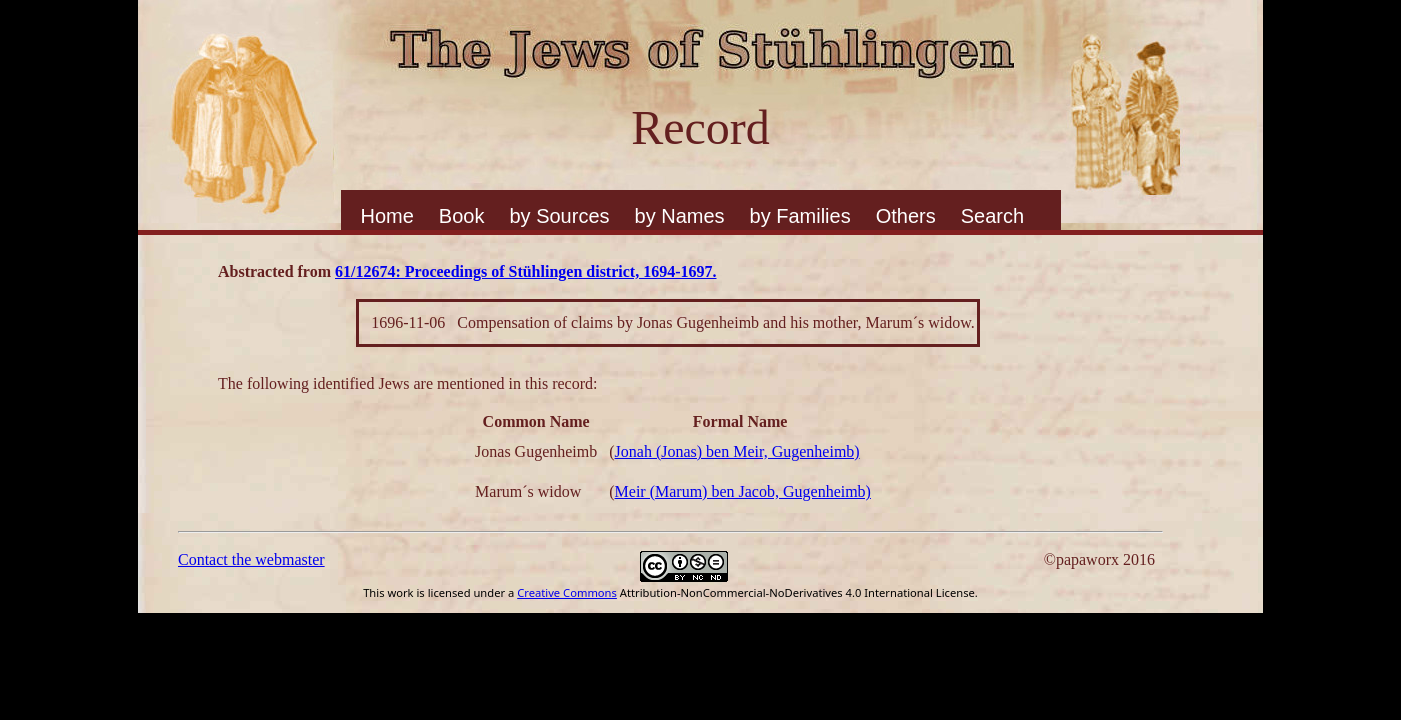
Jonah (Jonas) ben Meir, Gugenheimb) (737, 451)
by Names (680, 216)
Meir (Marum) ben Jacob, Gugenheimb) (743, 491)
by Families (800, 216)
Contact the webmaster (251, 559)
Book (462, 216)
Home (387, 216)
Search (992, 216)
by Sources (559, 216)
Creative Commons (567, 592)
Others (906, 216)
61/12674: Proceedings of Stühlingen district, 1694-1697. (525, 271)
